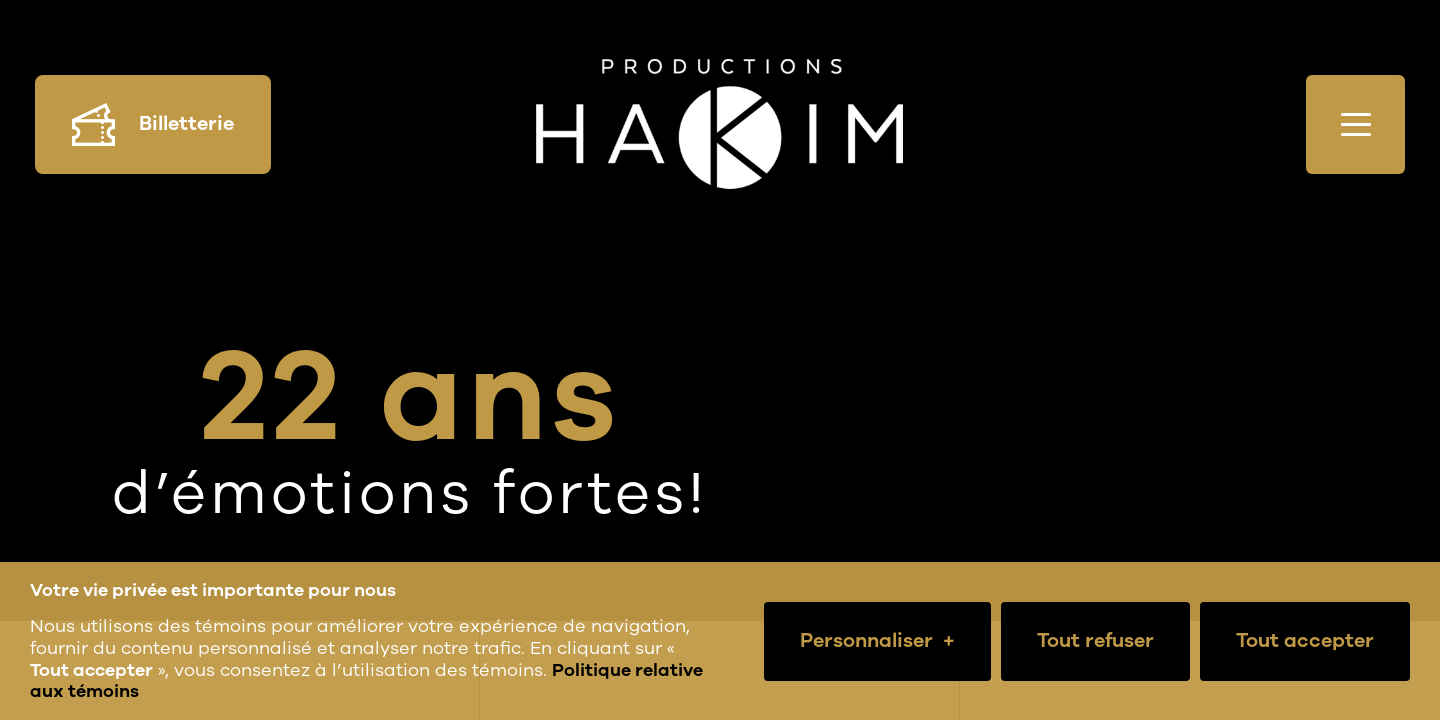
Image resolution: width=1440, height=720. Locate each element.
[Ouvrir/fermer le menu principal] (1355, 124)
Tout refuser (1095, 640)
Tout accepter (1305, 640)
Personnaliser (877, 641)
